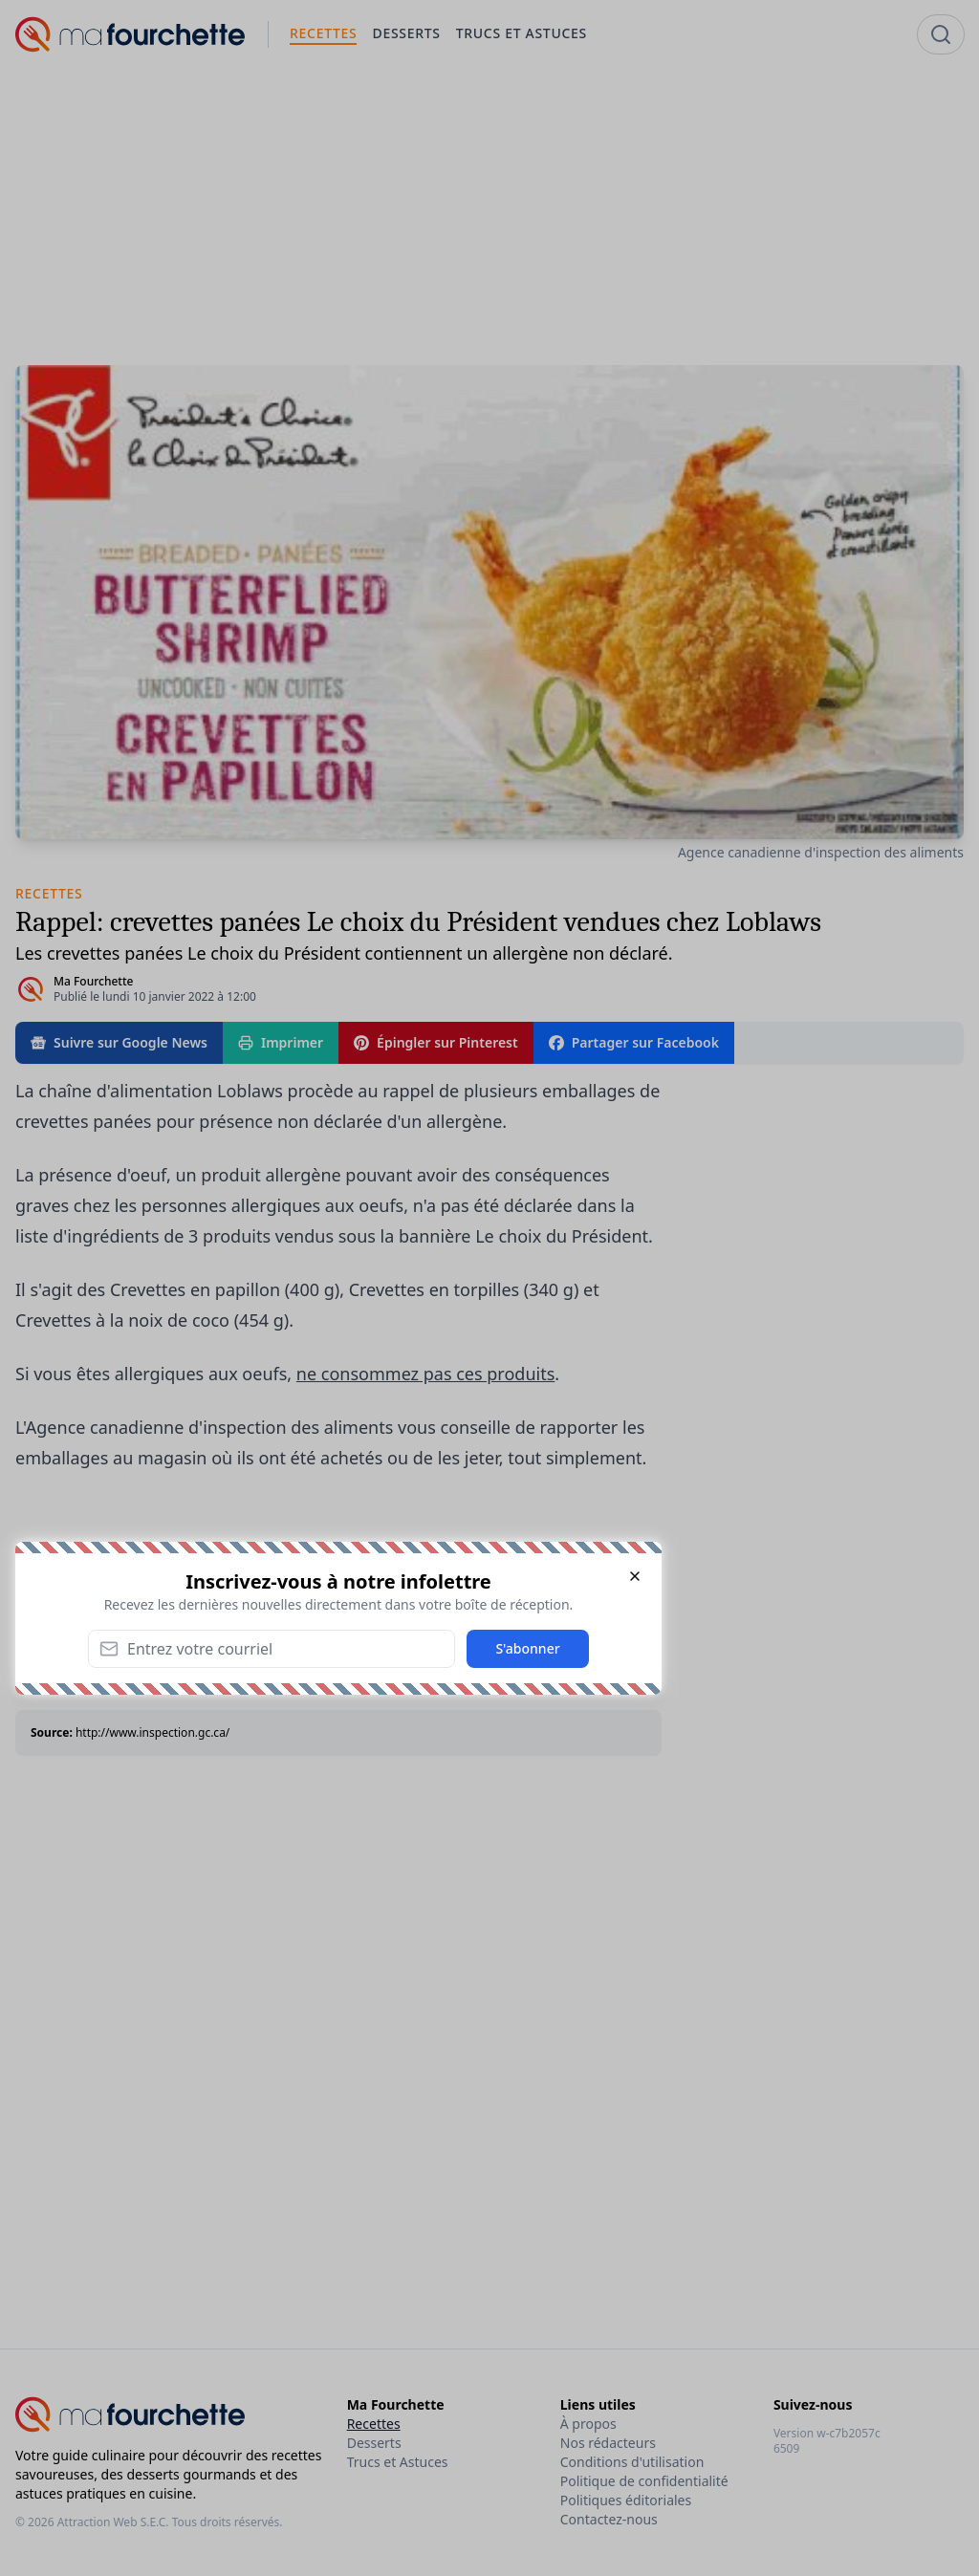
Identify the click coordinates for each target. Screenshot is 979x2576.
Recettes (374, 2423)
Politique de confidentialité (644, 2481)
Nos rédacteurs (608, 2443)
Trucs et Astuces (397, 2462)
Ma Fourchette (93, 981)
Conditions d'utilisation (632, 2462)
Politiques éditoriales (625, 2500)
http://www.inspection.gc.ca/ (152, 1732)
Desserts (374, 2443)
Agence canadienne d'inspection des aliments (821, 852)
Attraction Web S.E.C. (113, 2522)
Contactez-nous (609, 2519)
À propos (588, 2423)
